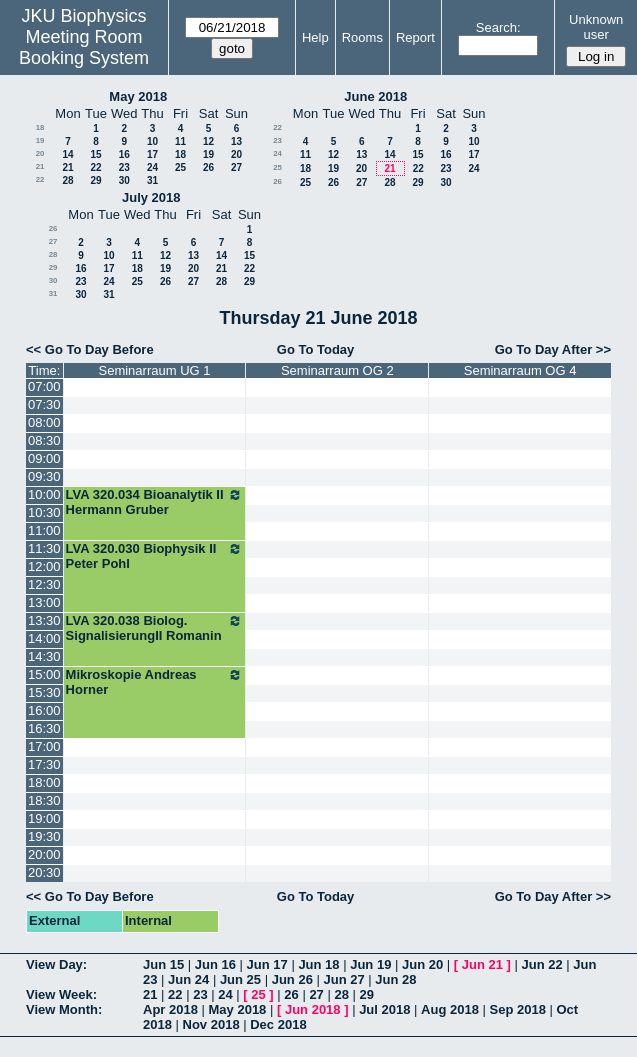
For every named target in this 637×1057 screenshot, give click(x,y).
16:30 (44, 728)
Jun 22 (541, 964)
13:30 (44, 620)
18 (40, 127)
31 (152, 180)
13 (236, 141)
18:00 (44, 782)
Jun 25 (240, 979)
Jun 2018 (313, 1009)
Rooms (362, 37)
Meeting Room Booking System (84, 47)
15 (95, 154)
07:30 (44, 404)
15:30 (44, 692)
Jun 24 (188, 979)
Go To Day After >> (553, 349)
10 (152, 141)
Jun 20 (422, 964)
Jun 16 (215, 964)
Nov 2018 (211, 1024)
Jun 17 (267, 964)
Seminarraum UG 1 (155, 370)
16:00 (44, 710)
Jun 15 (163, 964)
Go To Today (316, 349)
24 (152, 167)
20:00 (44, 854)
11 (180, 141)
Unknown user (596, 27)
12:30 (44, 584)
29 (95, 180)
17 (152, 154)
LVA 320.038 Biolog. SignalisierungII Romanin (155, 628)
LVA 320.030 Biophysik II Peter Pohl (155, 556)
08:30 (44, 440)
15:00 (44, 674)
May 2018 (138, 96)
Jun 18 (318, 964)
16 (124, 154)
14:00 (44, 638)
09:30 (44, 476)
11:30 (44, 548)
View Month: (64, 1009)
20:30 (44, 872)
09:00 (44, 458)
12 (208, 141)
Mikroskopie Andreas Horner (155, 682)
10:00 (44, 494)
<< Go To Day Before (90, 349)
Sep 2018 (518, 1009)
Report (415, 37)
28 (67, 180)
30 (124, 180)
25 (180, 167)
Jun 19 (370, 964)
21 (40, 166)
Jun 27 (343, 979)
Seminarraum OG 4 (520, 370)
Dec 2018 (278, 1024)
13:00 (44, 602)
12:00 (44, 566)
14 (67, 154)
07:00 (44, 386)
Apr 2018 (170, 1009)
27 (236, 167)
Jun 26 (292, 979)
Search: (498, 27)
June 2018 (375, 96)
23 (124, 167)
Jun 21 (482, 964)
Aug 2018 (450, 1009)
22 (95, 167)
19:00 (44, 818)
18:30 (44, 800)
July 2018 (151, 197)
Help (315, 37)
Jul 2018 (384, 1009)
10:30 (44, 512)
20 (40, 153)
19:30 (44, 836)
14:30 (44, 656)
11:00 (44, 530)
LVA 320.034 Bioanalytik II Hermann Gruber (155, 502)
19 (40, 140)
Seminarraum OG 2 (337, 370)
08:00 (44, 422)
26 (208, 167)
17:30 (44, 764)
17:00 (44, 746)
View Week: (61, 994)
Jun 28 (395, 979)
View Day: (56, 964)
